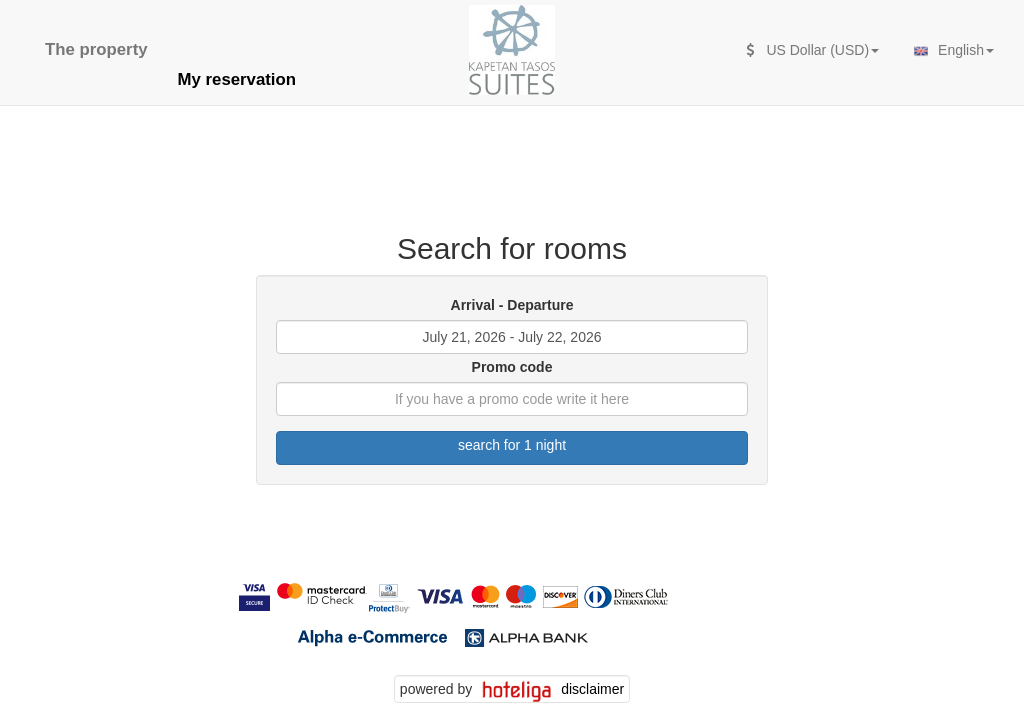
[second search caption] (178, 40)
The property (96, 49)
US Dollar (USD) (812, 50)
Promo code (512, 367)
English (951, 51)
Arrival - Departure (512, 305)
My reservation (237, 79)
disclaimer (592, 689)
